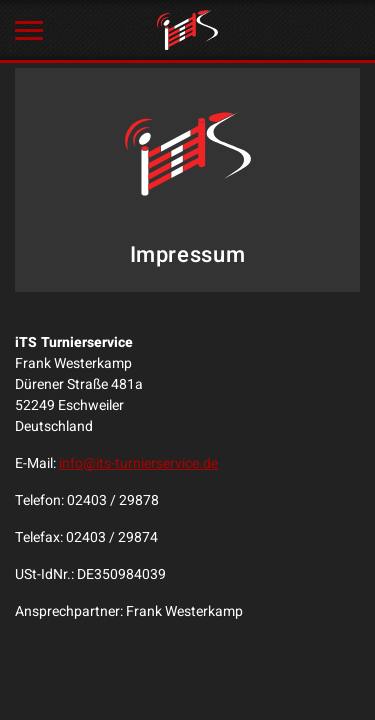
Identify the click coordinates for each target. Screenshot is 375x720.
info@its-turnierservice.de (138, 463)
